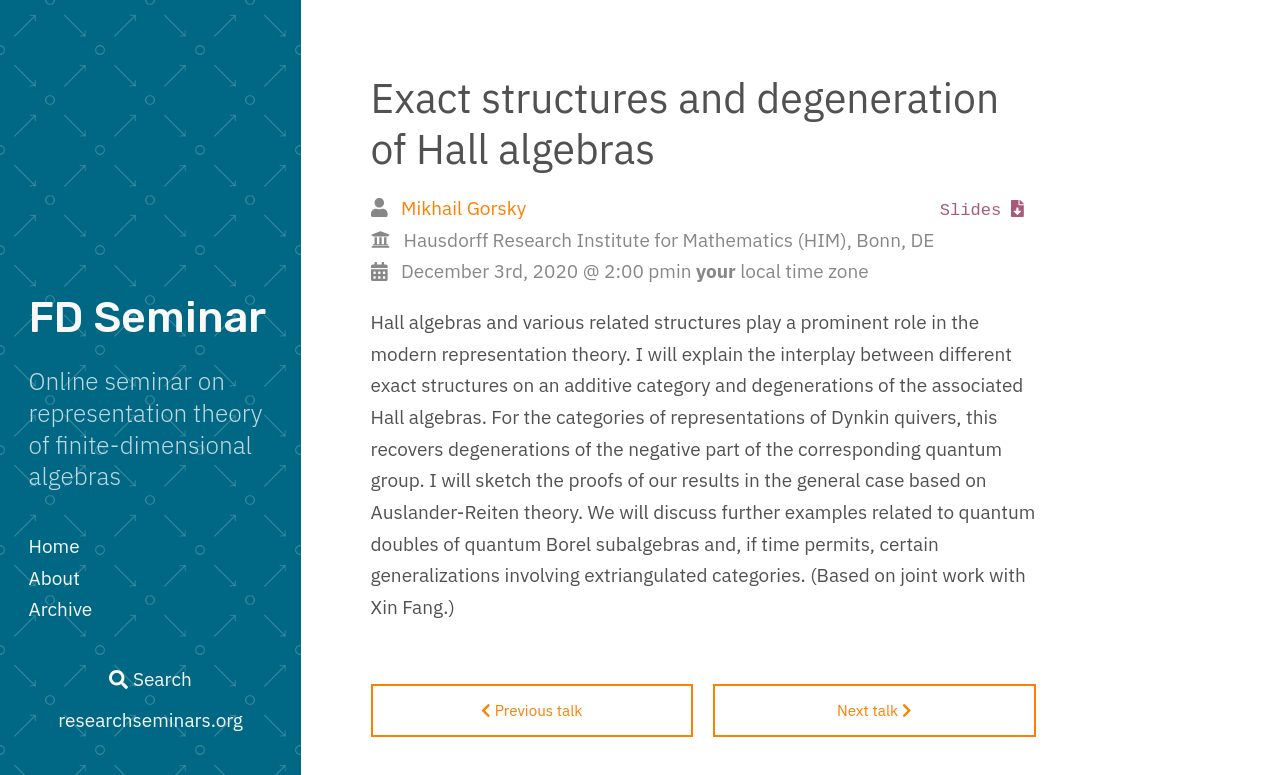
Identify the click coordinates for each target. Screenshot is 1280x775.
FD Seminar (147, 317)
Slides (982, 210)
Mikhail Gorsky (463, 208)
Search (150, 679)
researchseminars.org (150, 720)
